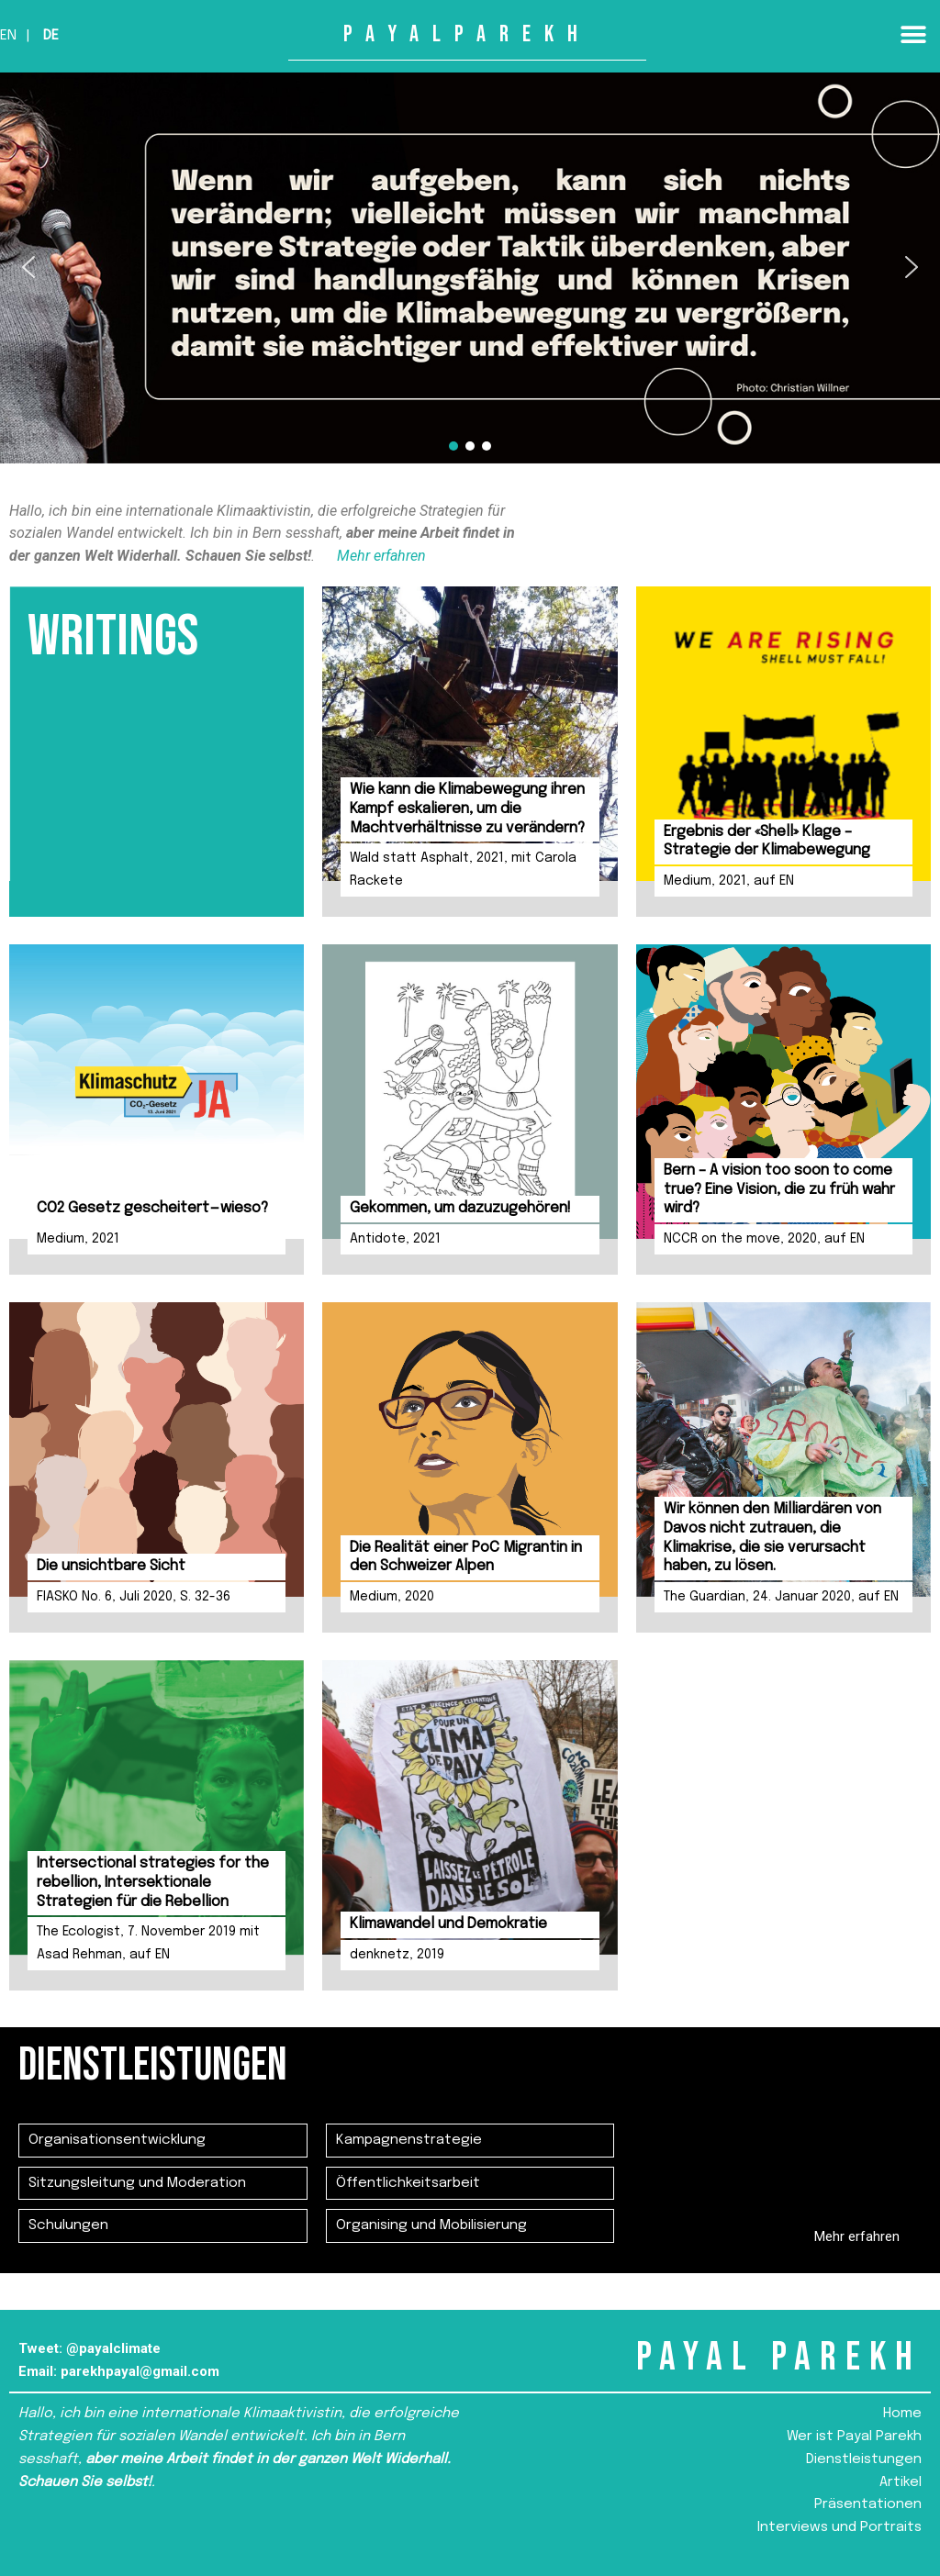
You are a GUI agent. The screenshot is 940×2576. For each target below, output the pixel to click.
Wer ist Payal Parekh (854, 2436)
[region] (470, 267)
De (51, 35)
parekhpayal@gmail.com (140, 2371)
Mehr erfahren (381, 555)
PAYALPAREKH (467, 34)
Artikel (900, 2482)
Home (902, 2413)
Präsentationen (868, 2504)
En (8, 35)
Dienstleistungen (864, 2459)
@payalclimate (113, 2348)
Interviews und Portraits (839, 2527)
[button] (913, 34)
